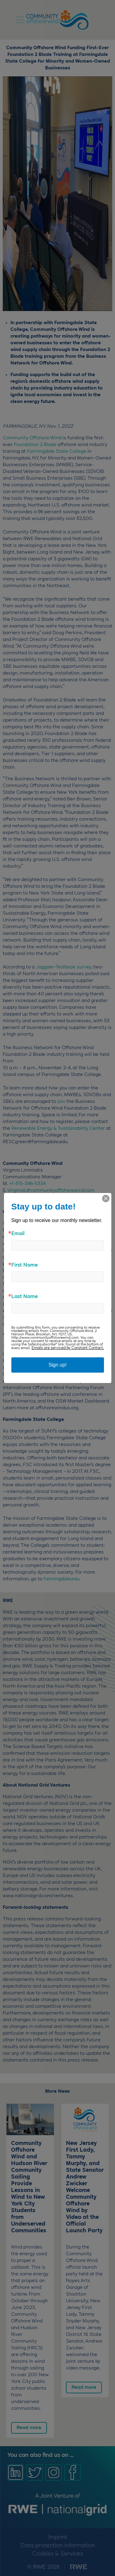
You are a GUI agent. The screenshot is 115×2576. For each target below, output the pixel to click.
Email (18, 1233)
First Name (24, 1265)
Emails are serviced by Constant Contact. (68, 1348)
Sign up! (57, 1364)
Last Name (24, 1296)
